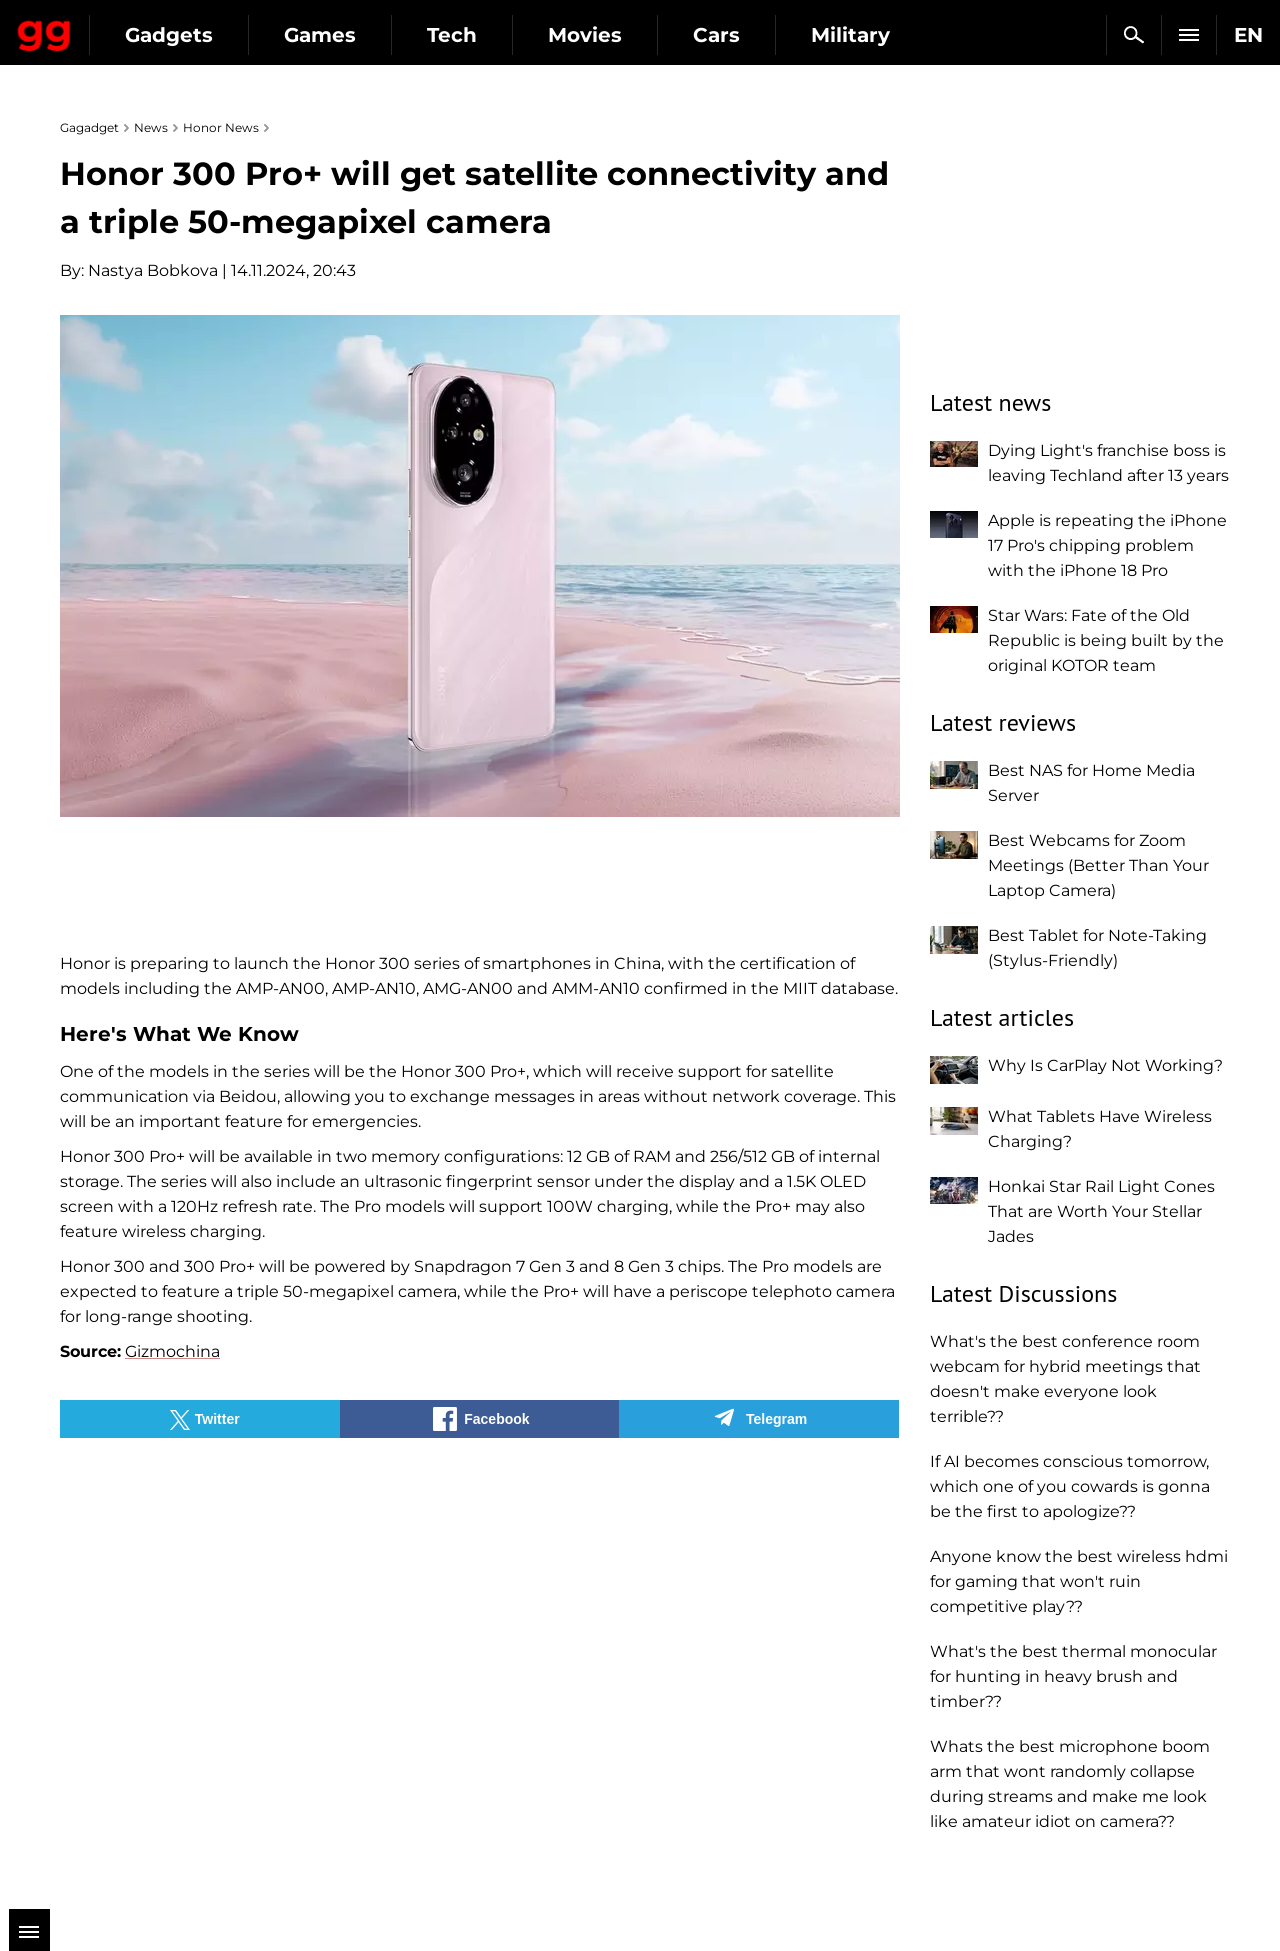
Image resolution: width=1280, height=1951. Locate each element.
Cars (896, 35)
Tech (632, 35)
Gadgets (349, 35)
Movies (765, 35)
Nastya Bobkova (153, 270)
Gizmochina (172, 1351)
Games (500, 35)
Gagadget (134, 26)
